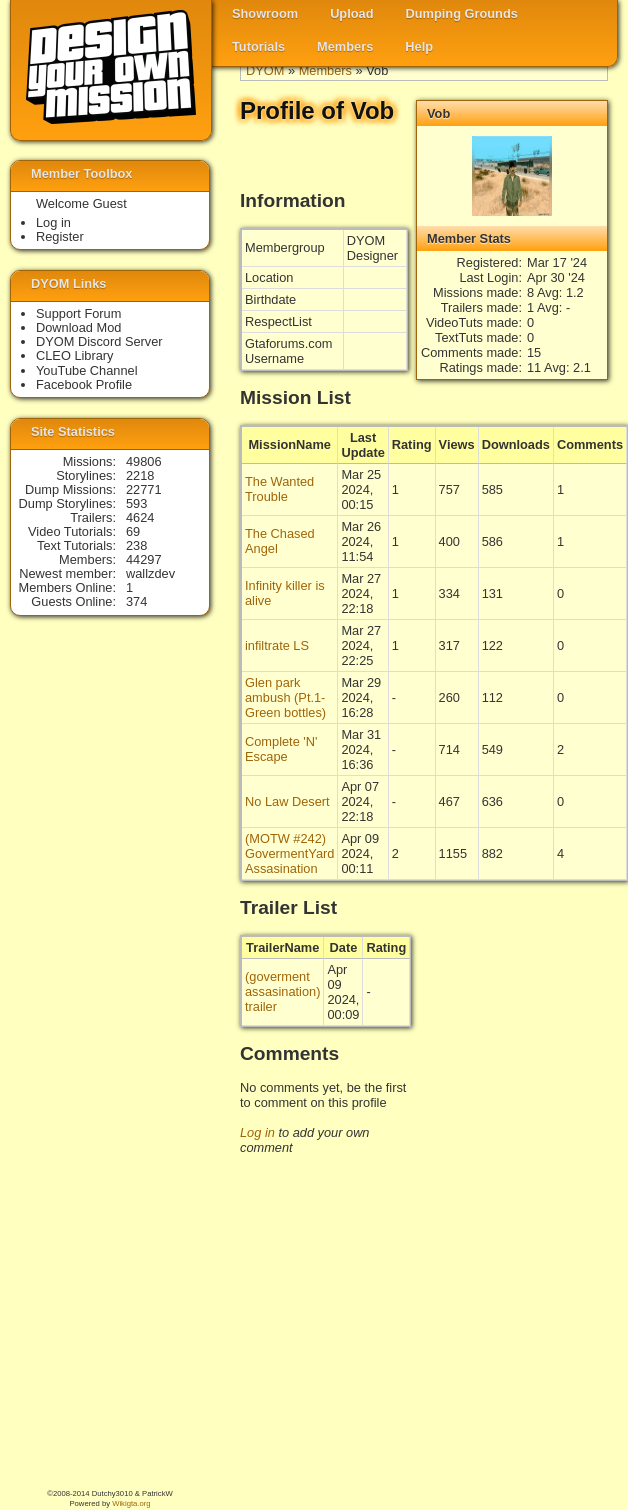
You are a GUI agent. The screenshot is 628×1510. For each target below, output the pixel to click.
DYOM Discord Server (99, 341)
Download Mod (78, 327)
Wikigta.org (131, 1503)
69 (133, 531)
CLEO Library (75, 355)
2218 (140, 475)
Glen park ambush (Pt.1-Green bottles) (285, 697)
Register (60, 236)
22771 (144, 489)
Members (345, 46)
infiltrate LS (277, 645)
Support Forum (78, 313)
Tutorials (258, 46)
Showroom (265, 13)
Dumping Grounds (462, 13)
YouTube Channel (87, 370)
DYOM (265, 70)
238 (136, 545)
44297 (144, 559)
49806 (144, 461)
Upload (351, 13)
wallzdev (150, 573)
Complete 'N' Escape (281, 749)
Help (419, 46)
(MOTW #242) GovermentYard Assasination (289, 853)
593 (136, 503)
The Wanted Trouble (279, 489)
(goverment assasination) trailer (282, 991)
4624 (140, 517)
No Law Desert (287, 801)
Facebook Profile (84, 384)
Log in (257, 1132)
